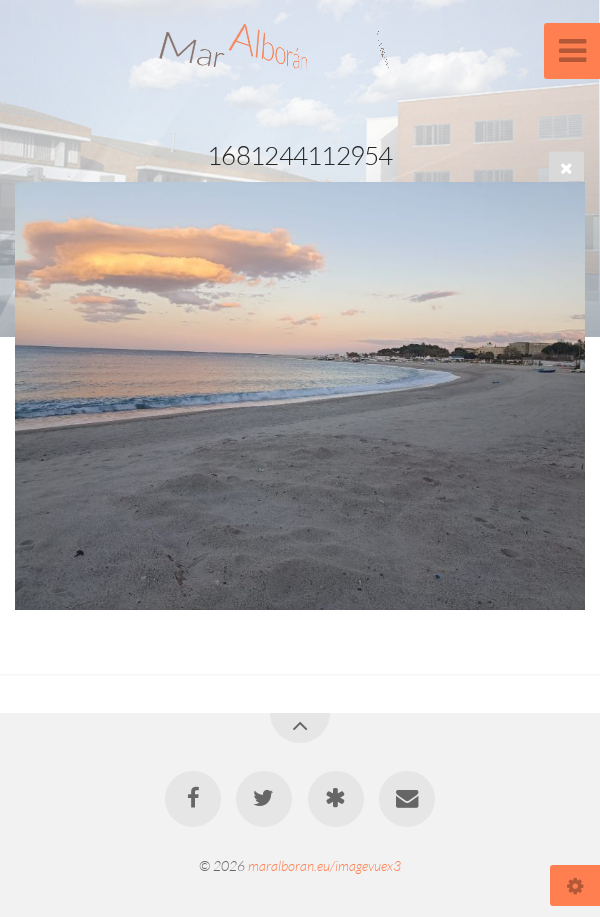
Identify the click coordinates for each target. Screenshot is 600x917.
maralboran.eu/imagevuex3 (324, 865)
